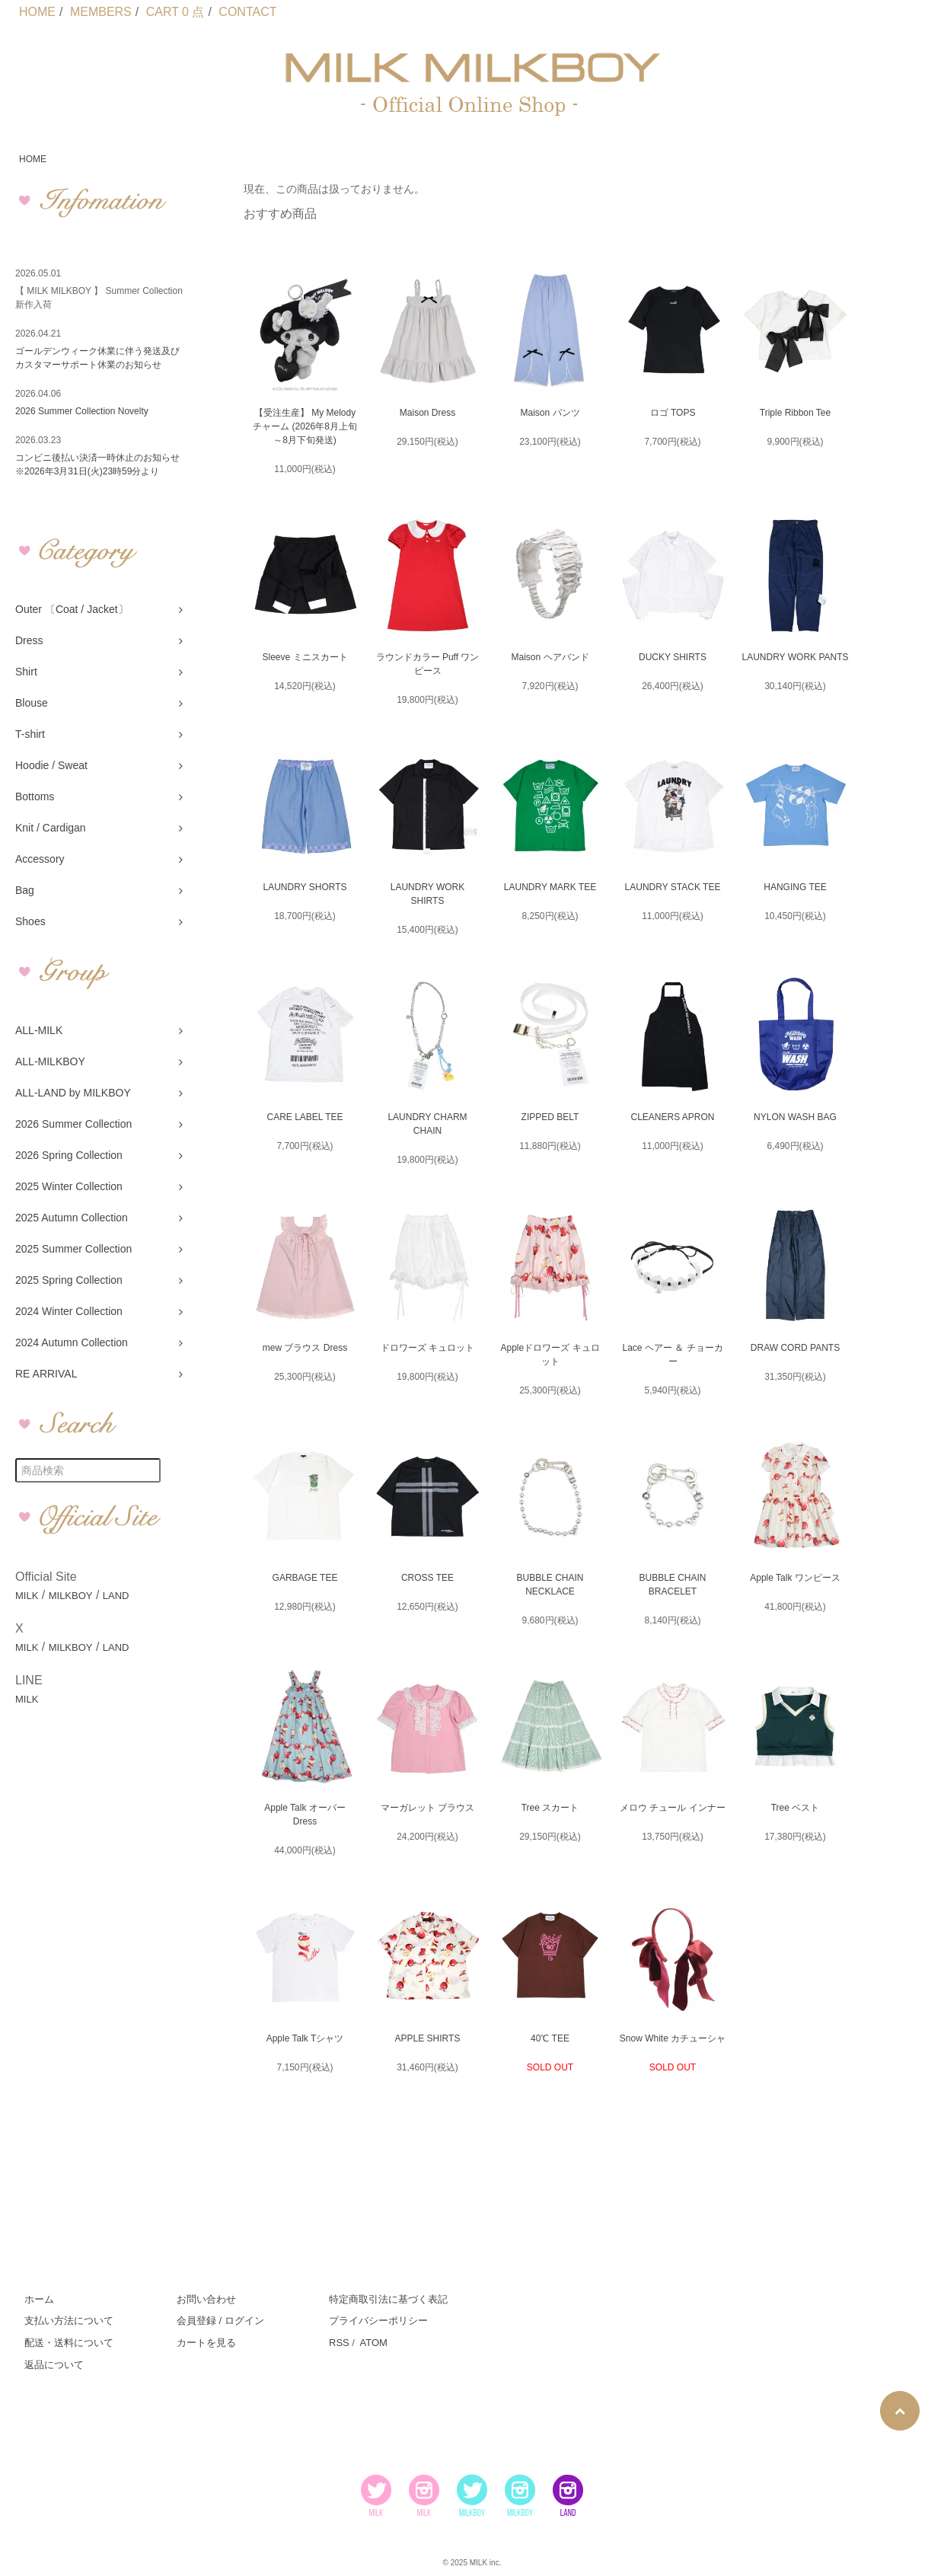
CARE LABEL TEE (304, 1117)
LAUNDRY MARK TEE (550, 887)
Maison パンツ (549, 412)
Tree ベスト (795, 1807)
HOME (37, 11)
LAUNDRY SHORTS (304, 887)
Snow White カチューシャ (673, 2038)
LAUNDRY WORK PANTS (794, 657)
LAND (116, 1595)
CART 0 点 (175, 11)
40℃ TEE (550, 2038)
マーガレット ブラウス (427, 1807)
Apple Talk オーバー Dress (304, 1814)
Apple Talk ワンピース (795, 1577)
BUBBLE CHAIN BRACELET (672, 1584)
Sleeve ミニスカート (304, 657)
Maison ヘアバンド (549, 657)
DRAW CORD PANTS (795, 1347)
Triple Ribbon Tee (795, 412)
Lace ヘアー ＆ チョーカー (672, 1354)
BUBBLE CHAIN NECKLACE (549, 1584)
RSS (339, 2342)
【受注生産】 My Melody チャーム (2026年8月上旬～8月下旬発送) (305, 426)
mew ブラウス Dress (305, 1347)
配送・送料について (68, 2342)
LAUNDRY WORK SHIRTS (428, 894)
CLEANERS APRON (672, 1117)
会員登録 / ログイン (220, 2320)
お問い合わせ (206, 2299)
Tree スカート (550, 1807)
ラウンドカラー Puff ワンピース (428, 664)
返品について (54, 2364)
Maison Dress (427, 412)
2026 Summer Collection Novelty (81, 411)
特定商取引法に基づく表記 (388, 2299)
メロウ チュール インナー (673, 1807)
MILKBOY (71, 1595)
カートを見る (206, 2342)
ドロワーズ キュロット (427, 1347)
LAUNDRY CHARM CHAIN (427, 1124)
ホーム (39, 2299)
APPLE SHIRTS (428, 2038)
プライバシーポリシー (378, 2320)
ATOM (373, 2342)
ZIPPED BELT (550, 1117)
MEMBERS (101, 11)
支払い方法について (68, 2320)
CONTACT (247, 11)
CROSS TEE (427, 1577)
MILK (26, 1595)
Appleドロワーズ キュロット (549, 1354)
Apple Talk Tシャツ (305, 2038)
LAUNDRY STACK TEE (673, 887)
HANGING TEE (795, 887)
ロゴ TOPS (673, 412)
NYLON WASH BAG (795, 1117)
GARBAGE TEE (305, 1577)
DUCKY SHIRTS (672, 657)
